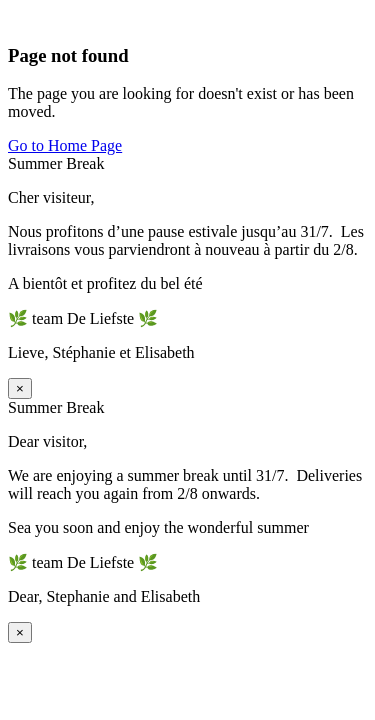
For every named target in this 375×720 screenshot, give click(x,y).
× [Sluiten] (20, 388)
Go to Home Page (65, 145)
